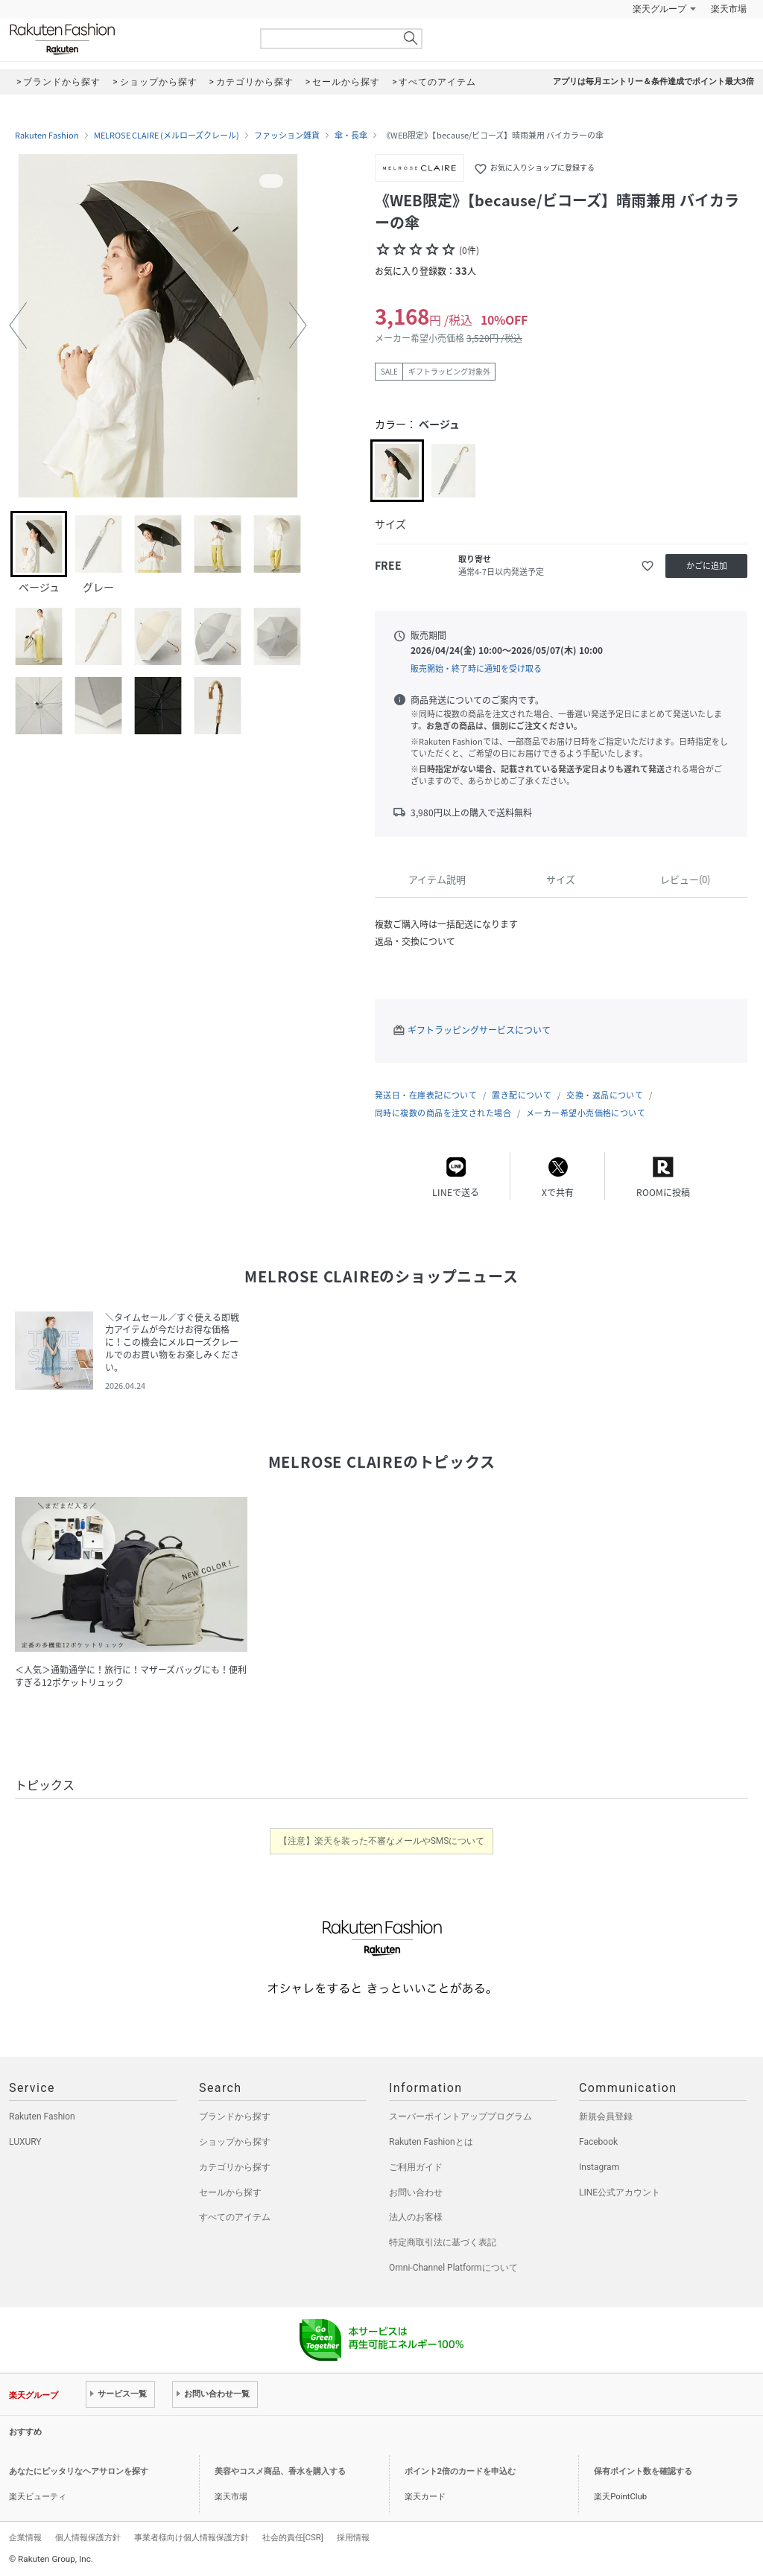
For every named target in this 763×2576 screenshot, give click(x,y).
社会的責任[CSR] (292, 2537)
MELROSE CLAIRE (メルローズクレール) (166, 135)
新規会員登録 (606, 2116)
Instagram (599, 2167)
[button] (18, 325)
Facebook (598, 2142)
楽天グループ (659, 9)
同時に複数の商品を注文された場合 (443, 1113)
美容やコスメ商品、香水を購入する (280, 2471)
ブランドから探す (234, 2116)
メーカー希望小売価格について (585, 1113)
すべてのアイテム (234, 2217)
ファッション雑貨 (287, 135)
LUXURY (25, 2142)
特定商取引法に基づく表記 (442, 2242)
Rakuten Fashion (124, 39)
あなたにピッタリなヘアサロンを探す (78, 2471)
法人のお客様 (416, 2217)
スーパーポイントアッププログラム (460, 2116)
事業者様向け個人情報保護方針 (191, 2537)
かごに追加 (706, 565)
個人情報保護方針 (88, 2537)
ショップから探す (234, 2142)
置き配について (521, 1095)
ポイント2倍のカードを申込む (460, 2471)
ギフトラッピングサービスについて (479, 1030)
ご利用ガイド (416, 2167)
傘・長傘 (351, 135)
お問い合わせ (416, 2192)
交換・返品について (604, 1095)
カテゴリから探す (234, 2167)
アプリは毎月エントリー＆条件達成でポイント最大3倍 (653, 81)
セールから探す (230, 2192)
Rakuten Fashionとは (431, 2142)
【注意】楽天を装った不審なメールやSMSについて (382, 1841)
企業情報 (25, 2537)
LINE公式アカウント (619, 2192)
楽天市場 (729, 9)
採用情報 (353, 2537)
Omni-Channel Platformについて (453, 2267)
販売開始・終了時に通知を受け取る (476, 668)
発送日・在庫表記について (426, 1095)
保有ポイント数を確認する (643, 2471)
